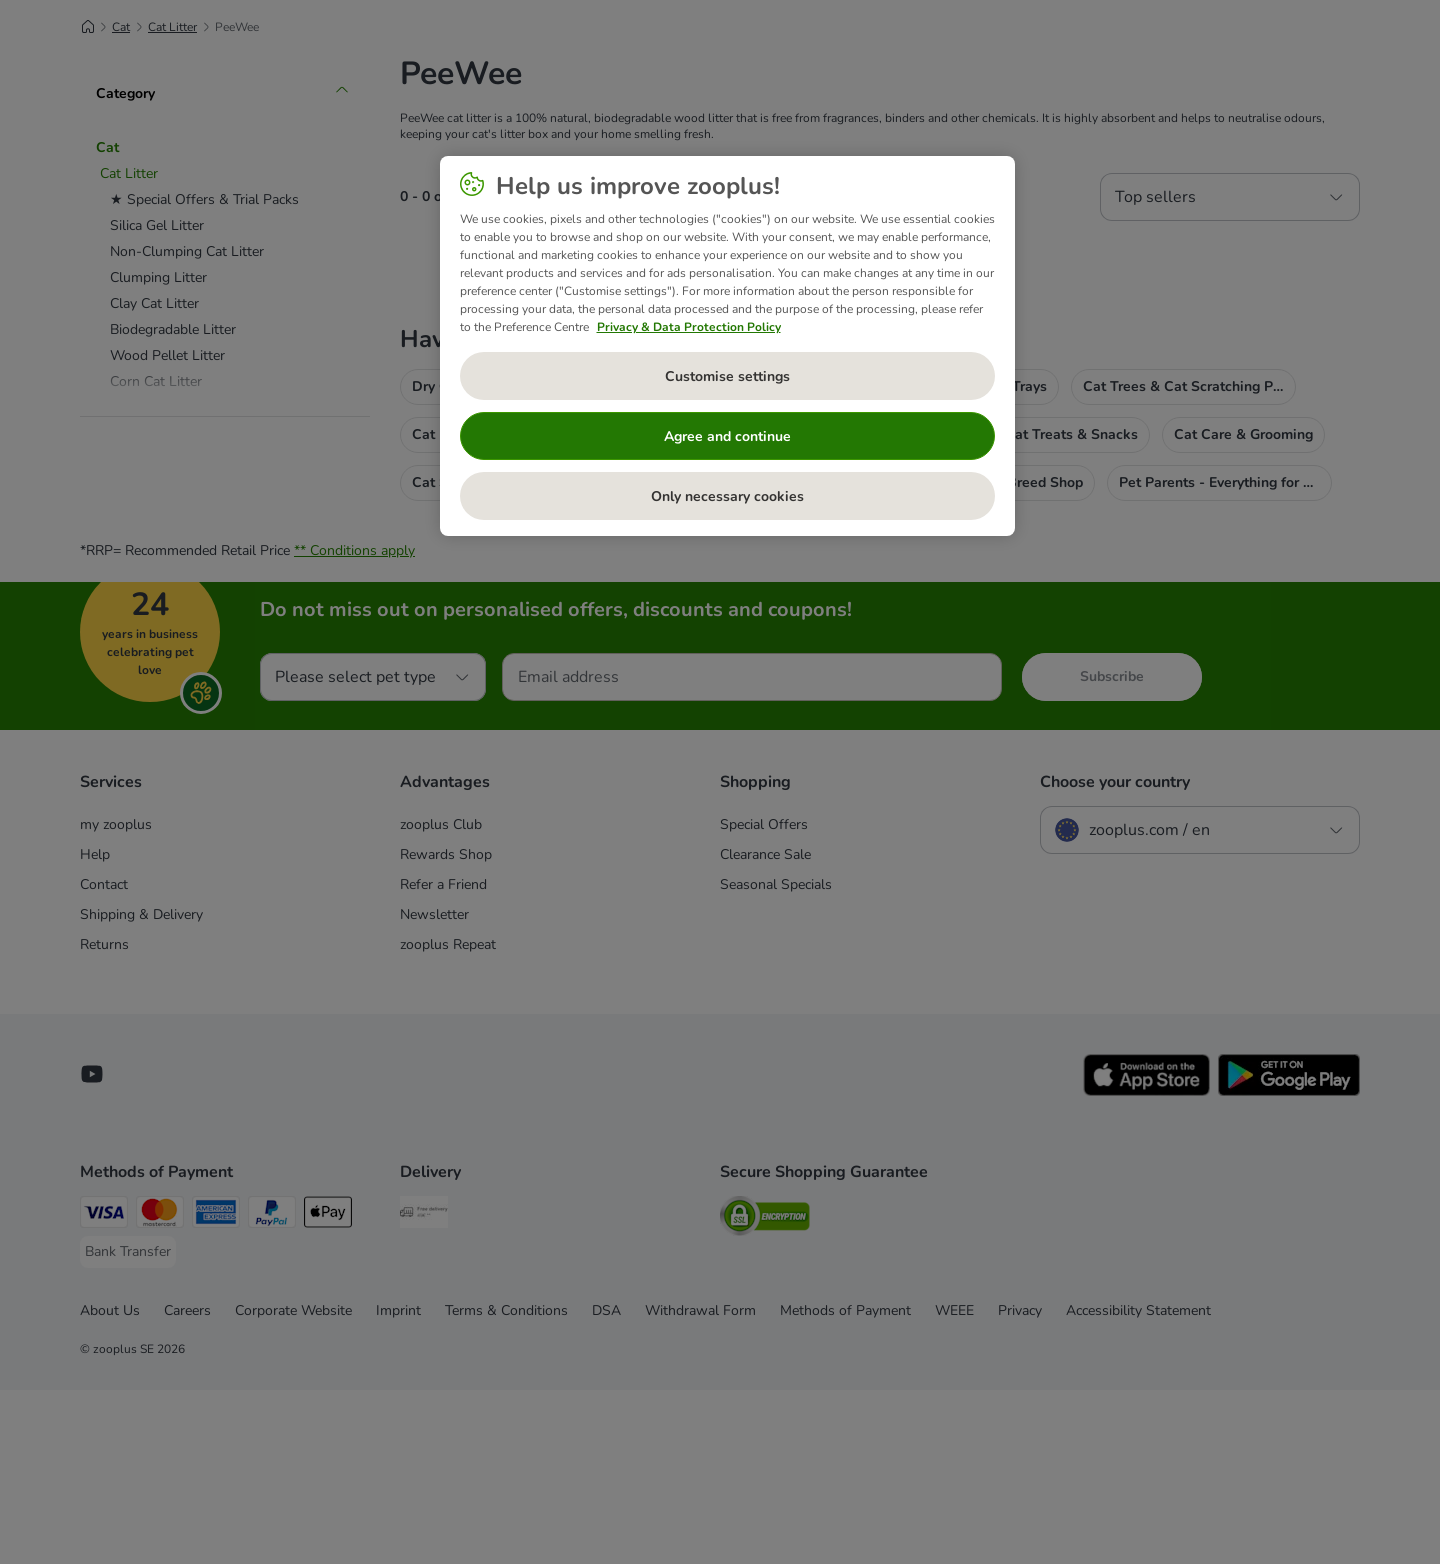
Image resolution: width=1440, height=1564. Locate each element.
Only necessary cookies (727, 496)
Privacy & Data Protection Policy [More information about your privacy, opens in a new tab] (689, 327)
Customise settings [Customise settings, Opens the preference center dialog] (727, 376)
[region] (727, 346)
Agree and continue (727, 436)
